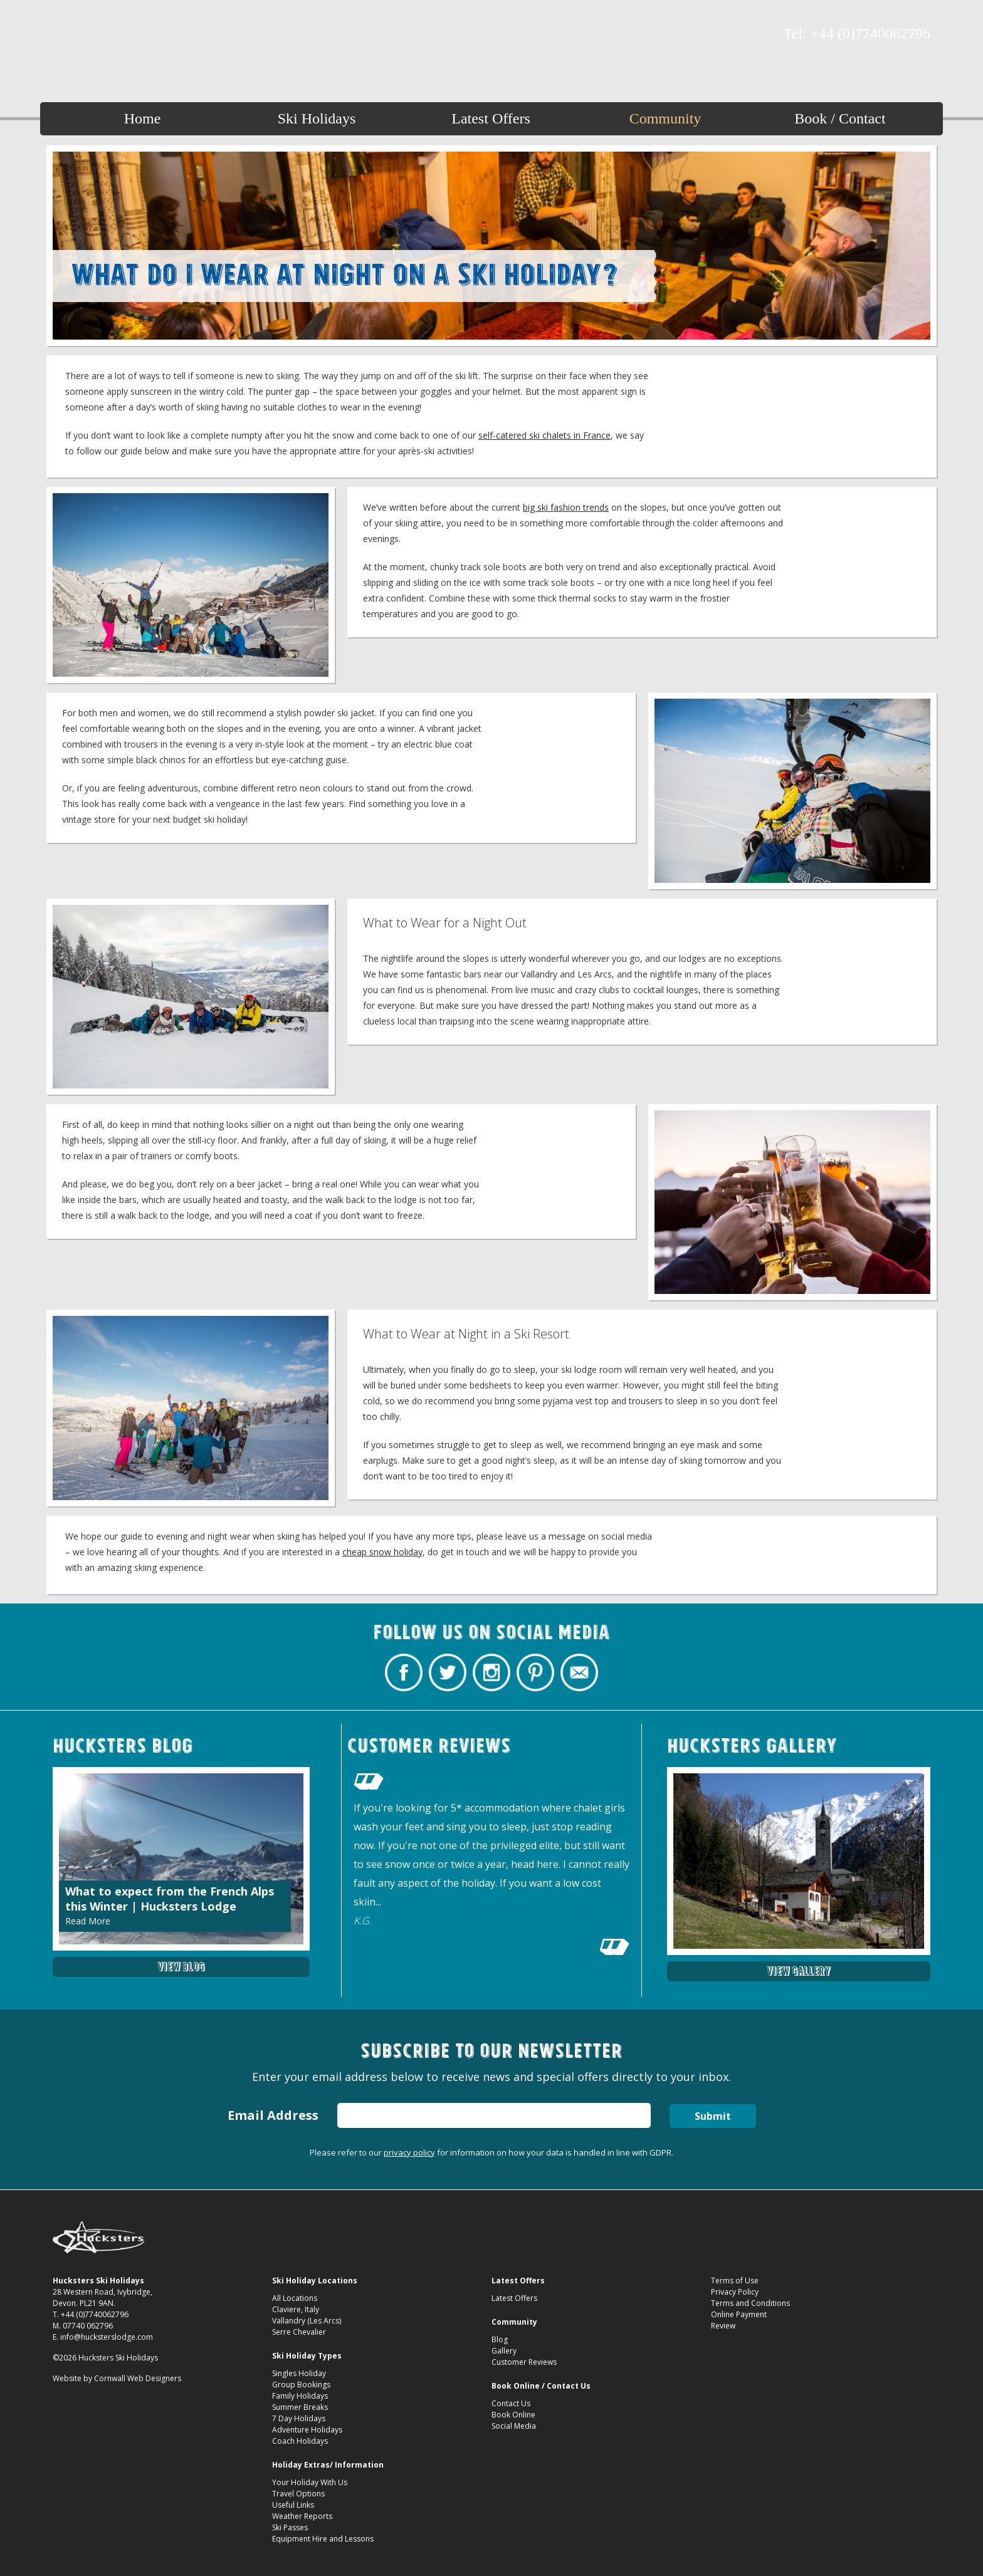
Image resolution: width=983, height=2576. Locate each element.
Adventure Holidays (307, 2429)
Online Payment (739, 2314)
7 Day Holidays (298, 2418)
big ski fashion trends (566, 507)
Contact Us (511, 2403)
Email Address (273, 2115)
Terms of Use (735, 2280)
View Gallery (799, 1971)
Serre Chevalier (299, 2332)
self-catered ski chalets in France (544, 435)
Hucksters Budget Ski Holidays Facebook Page (62, 34)
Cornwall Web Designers (137, 2378)
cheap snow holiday (382, 1552)
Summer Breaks (300, 2407)
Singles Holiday (299, 2373)
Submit (713, 2116)
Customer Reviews (524, 2362)
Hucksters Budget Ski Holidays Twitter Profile (84, 34)
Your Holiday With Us (309, 2482)
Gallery (504, 2350)
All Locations (294, 2298)
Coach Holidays (300, 2441)
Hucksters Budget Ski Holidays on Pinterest (127, 34)
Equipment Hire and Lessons (323, 2538)
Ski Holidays (317, 118)
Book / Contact (839, 118)
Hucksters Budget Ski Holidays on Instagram (106, 34)
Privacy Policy (735, 2292)
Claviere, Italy (295, 2309)
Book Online (513, 2414)
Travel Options (298, 2493)
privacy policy (409, 2152)
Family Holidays (300, 2396)
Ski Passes (290, 2527)
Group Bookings (301, 2384)
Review (723, 2325)
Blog (500, 2339)
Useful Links (293, 2505)
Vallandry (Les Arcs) (306, 2320)
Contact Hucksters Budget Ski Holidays (149, 34)
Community (665, 118)
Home (142, 118)
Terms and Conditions (750, 2303)
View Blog (181, 1966)
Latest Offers (490, 118)
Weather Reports (302, 2516)
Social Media (514, 2426)
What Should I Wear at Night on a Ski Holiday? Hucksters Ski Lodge (492, 39)
